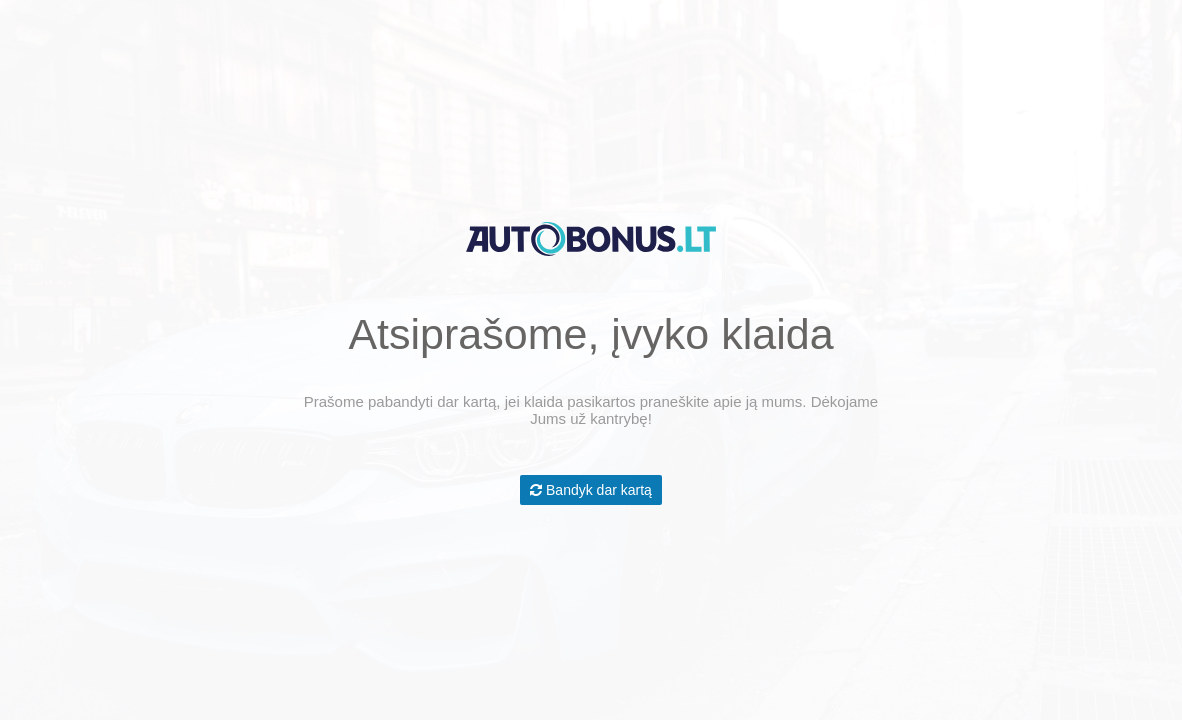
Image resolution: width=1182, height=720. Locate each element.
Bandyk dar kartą (591, 490)
